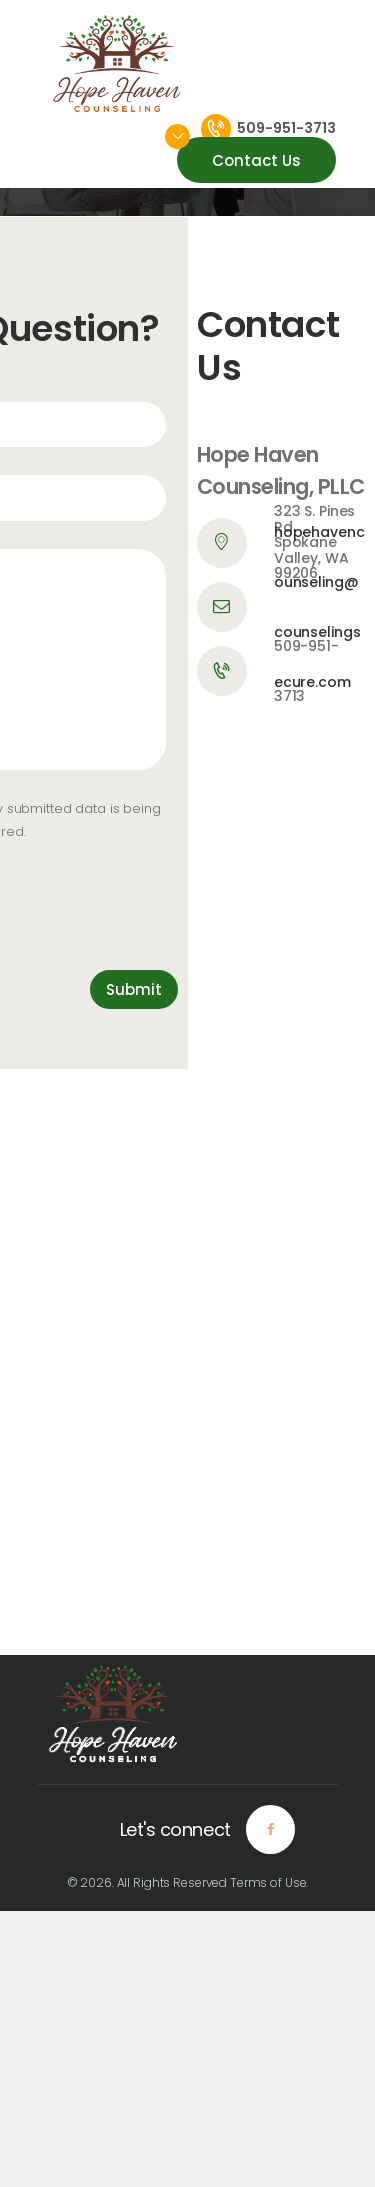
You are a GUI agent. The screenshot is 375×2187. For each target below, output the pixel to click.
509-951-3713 (306, 671)
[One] (187, 1362)
